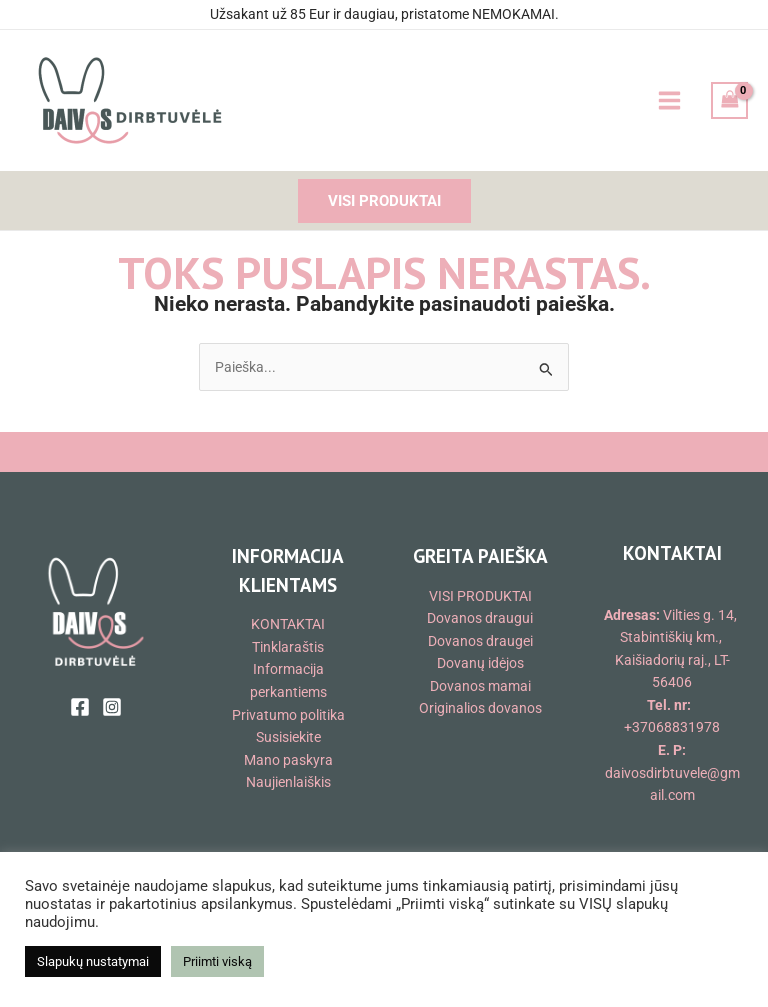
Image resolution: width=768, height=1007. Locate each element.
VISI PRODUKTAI (480, 596)
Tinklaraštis (288, 647)
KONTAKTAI (288, 624)
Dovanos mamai (480, 686)
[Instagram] (112, 707)
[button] (384, 201)
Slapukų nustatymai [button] (93, 961)
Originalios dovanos (480, 708)
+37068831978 (672, 727)
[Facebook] (80, 707)
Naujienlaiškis (288, 782)
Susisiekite (288, 737)
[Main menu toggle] (669, 101)
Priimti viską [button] (217, 961)
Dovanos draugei (480, 641)
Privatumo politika (288, 715)
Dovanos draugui (480, 618)
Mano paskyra (288, 760)
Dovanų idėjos (480, 663)
